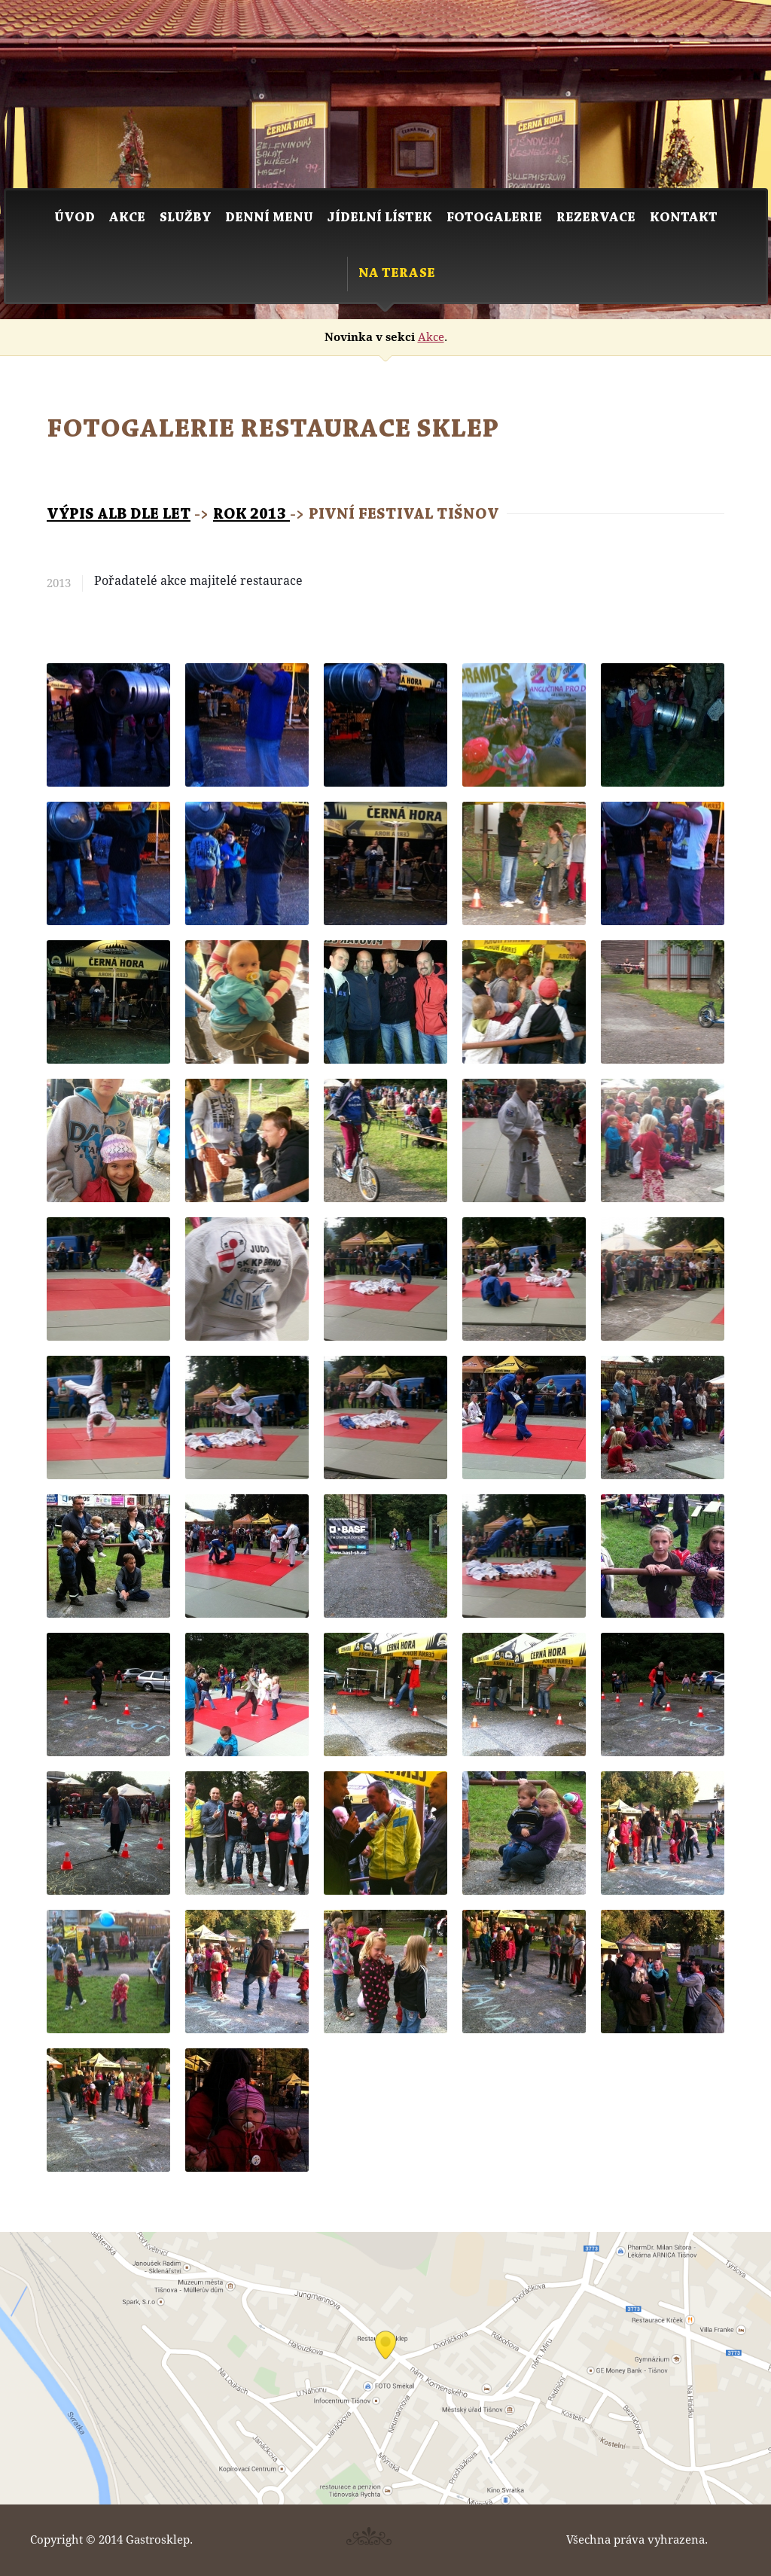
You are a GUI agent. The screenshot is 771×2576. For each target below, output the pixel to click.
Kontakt (684, 218)
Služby (185, 218)
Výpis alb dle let (118, 514)
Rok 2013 (251, 514)
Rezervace (595, 218)
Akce (127, 218)
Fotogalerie (494, 218)
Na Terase (396, 274)
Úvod (74, 218)
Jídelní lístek (380, 218)
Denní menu (269, 218)
